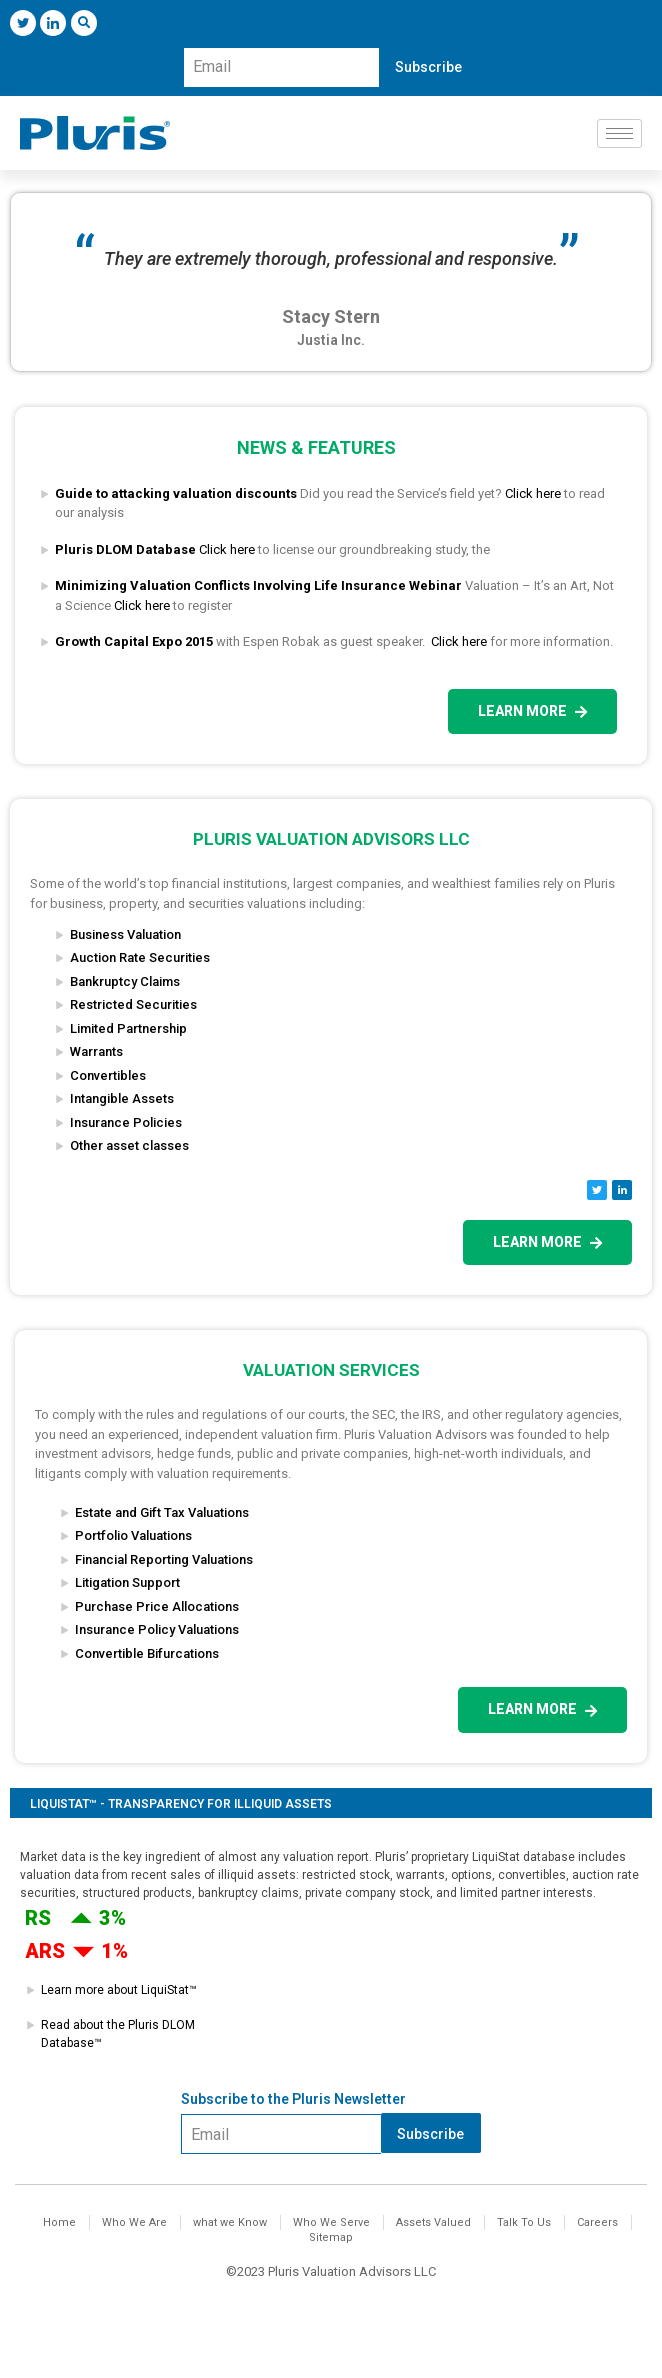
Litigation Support (127, 1582)
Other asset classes (129, 1145)
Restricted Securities (133, 1004)
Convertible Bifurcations (147, 1653)
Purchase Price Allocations (157, 1606)
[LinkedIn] (53, 23)
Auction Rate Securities (140, 957)
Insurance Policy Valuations (157, 1629)
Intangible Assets (122, 1098)
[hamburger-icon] (619, 133)
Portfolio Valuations (133, 1535)
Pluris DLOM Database (125, 549)
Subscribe (428, 67)
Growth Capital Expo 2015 (134, 641)
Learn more (532, 711)
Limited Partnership (128, 1028)
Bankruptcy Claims (125, 981)
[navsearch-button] (84, 23)
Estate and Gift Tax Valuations (162, 1512)
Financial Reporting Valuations (164, 1559)
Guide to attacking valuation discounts (176, 493)
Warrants (96, 1051)
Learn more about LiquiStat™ (119, 1990)
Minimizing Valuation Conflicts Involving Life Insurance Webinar (258, 585)
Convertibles (108, 1075)
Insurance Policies (126, 1122)
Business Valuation (125, 934)
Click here (533, 493)
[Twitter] (23, 23)
